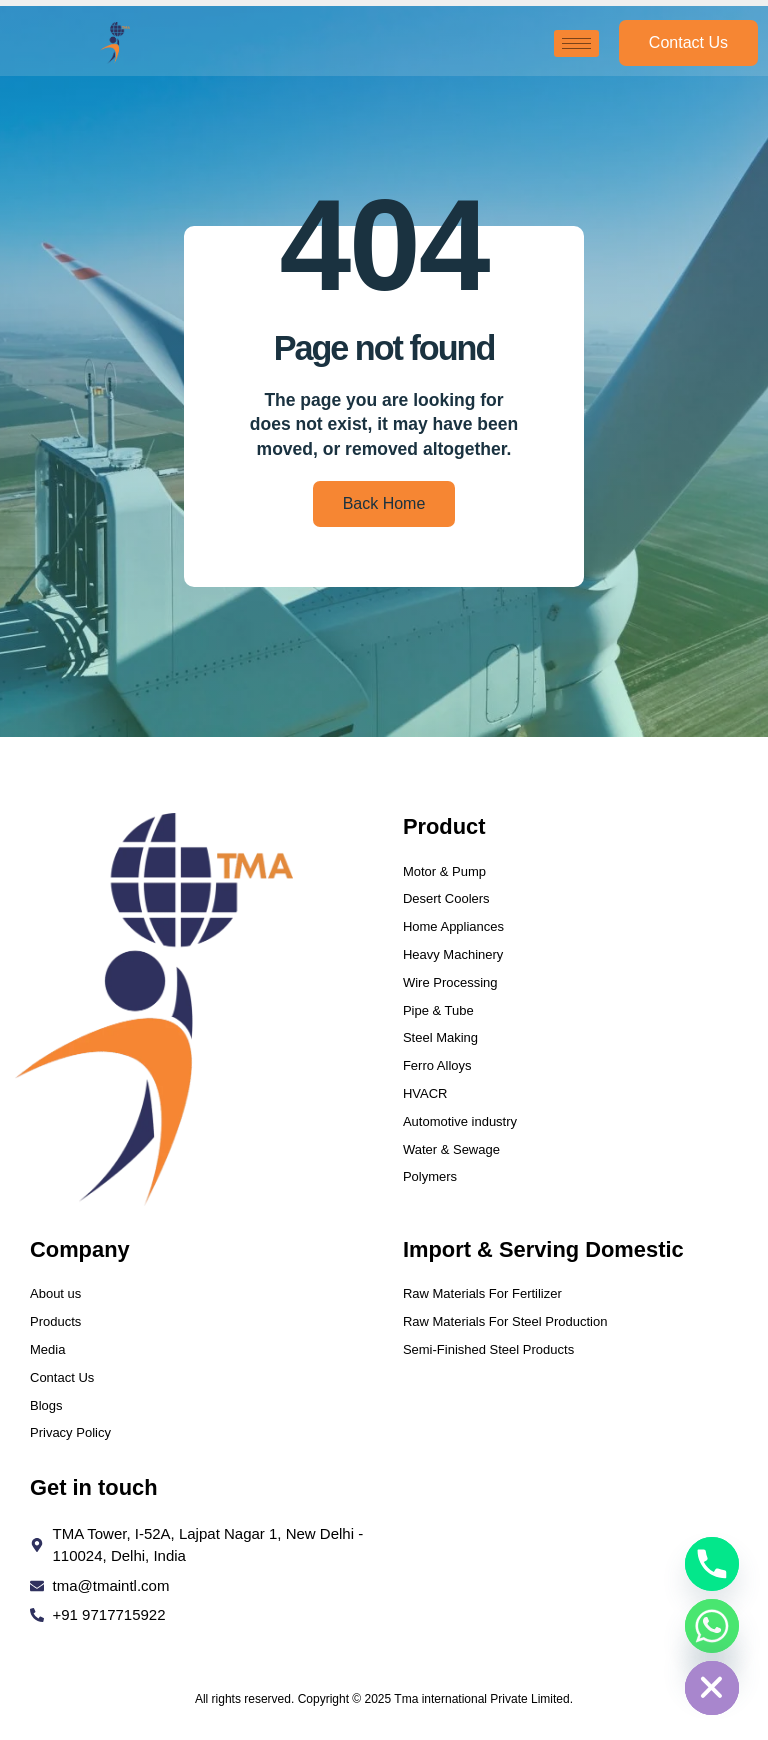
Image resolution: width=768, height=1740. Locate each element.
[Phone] (712, 1564)
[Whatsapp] (712, 1626)
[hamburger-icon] (576, 43)
